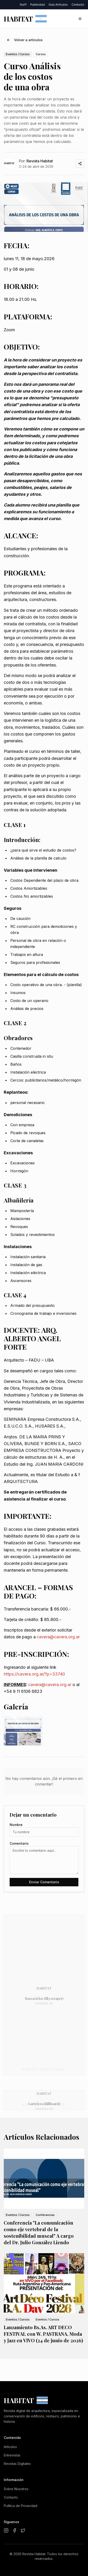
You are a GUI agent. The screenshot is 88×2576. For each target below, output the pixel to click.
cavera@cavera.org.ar (58, 1636)
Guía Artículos (58, 4)
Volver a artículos (25, 40)
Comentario (19, 1843)
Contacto (78, 4)
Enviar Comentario (44, 1882)
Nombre (16, 1825)
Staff (23, 4)
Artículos (10, 2447)
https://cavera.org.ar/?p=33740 (34, 1674)
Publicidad (37, 4)
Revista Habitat (40, 161)
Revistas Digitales (17, 2464)
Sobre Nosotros (16, 2489)
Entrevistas (12, 2455)
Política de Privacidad (20, 2506)
